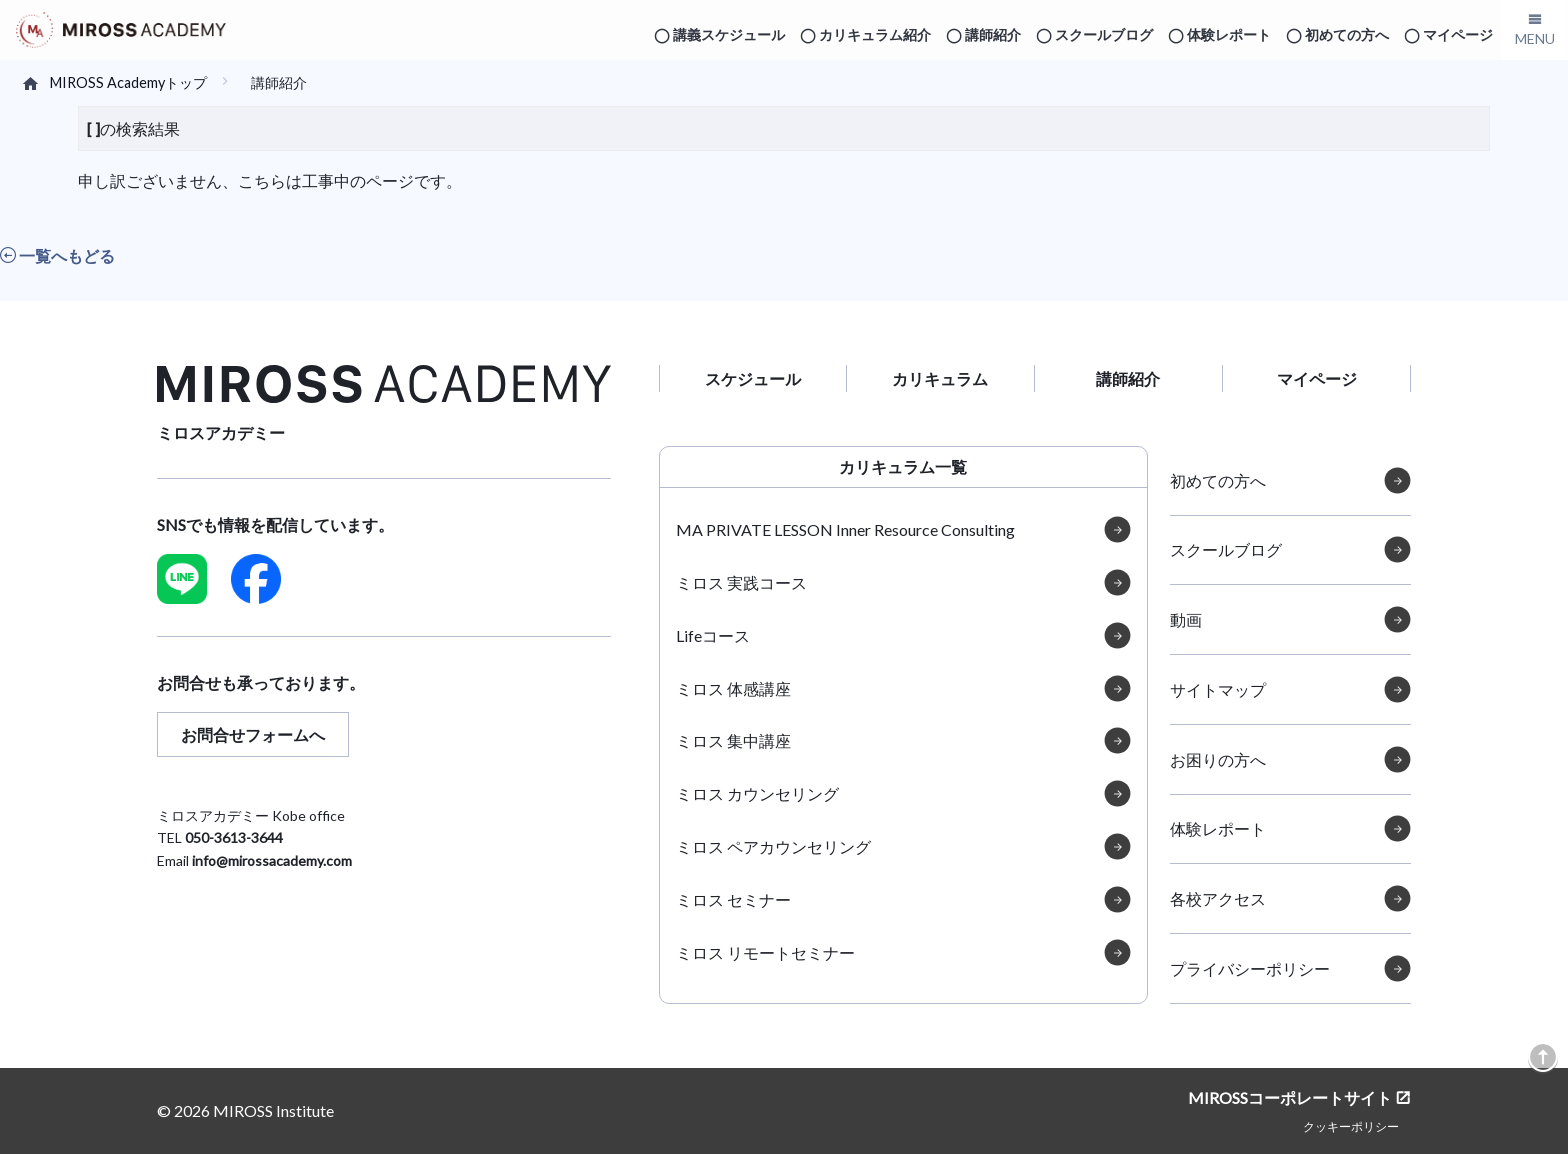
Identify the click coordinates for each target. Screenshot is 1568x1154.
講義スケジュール (729, 34)
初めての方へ (1347, 34)
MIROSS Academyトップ (128, 82)
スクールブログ (1104, 34)
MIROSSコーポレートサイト (1290, 1097)
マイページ (1458, 34)
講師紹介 (993, 34)
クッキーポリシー (1351, 1126)
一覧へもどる (57, 255)
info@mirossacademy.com (272, 860)
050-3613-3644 (234, 837)
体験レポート (1229, 34)
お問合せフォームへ (253, 734)
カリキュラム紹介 (875, 34)
